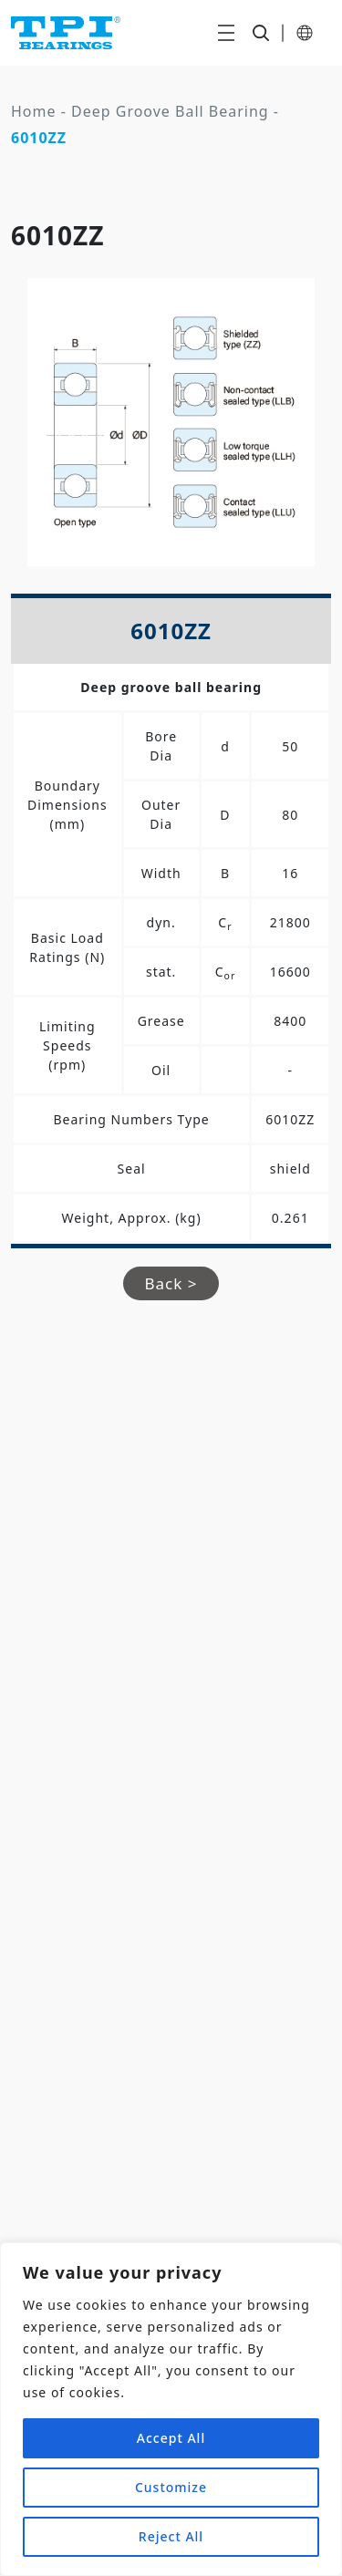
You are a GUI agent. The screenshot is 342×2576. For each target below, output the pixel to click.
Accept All (171, 2438)
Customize (171, 2487)
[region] (171, 2409)
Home (34, 111)
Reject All (171, 2536)
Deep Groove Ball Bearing (170, 111)
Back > (171, 1283)
